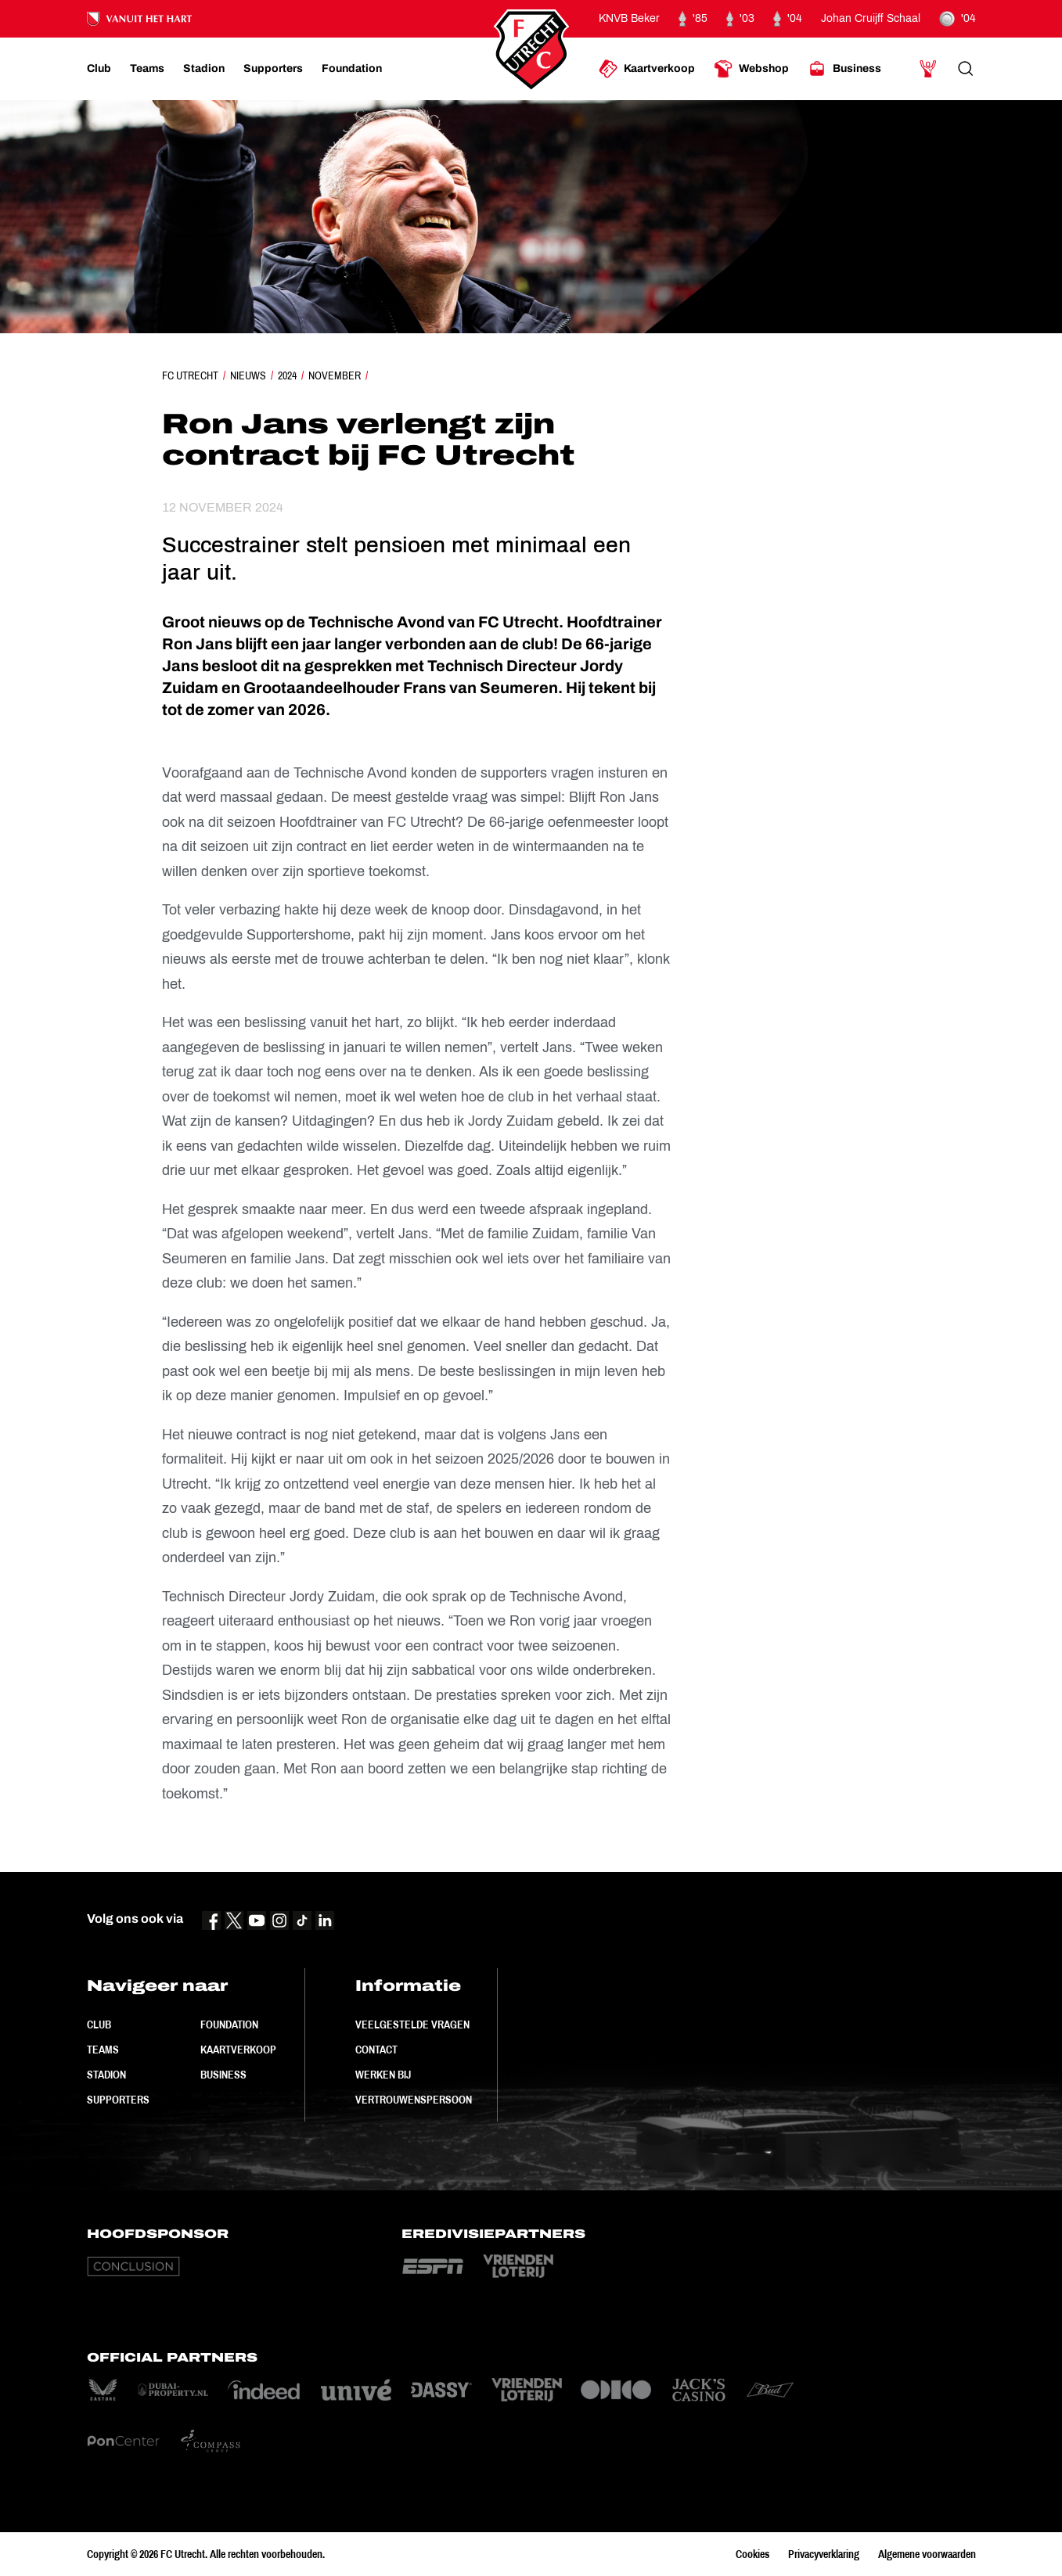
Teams (103, 2049)
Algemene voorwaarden (927, 2554)
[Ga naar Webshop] (751, 69)
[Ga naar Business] (844, 69)
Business (223, 2075)
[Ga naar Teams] (147, 69)
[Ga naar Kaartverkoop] (647, 69)
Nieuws (248, 375)
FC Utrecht (190, 375)
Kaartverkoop (238, 2049)
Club (99, 2024)
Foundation (229, 2024)
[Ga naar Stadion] (204, 69)
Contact (376, 2049)
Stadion (106, 2075)
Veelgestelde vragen (412, 2024)
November (334, 375)
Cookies (752, 2554)
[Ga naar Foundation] (352, 69)
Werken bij (383, 2075)
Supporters (118, 2100)
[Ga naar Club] (99, 69)
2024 (287, 375)
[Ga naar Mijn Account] (928, 69)
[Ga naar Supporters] (273, 69)
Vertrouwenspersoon (413, 2100)
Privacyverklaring (823, 2554)
